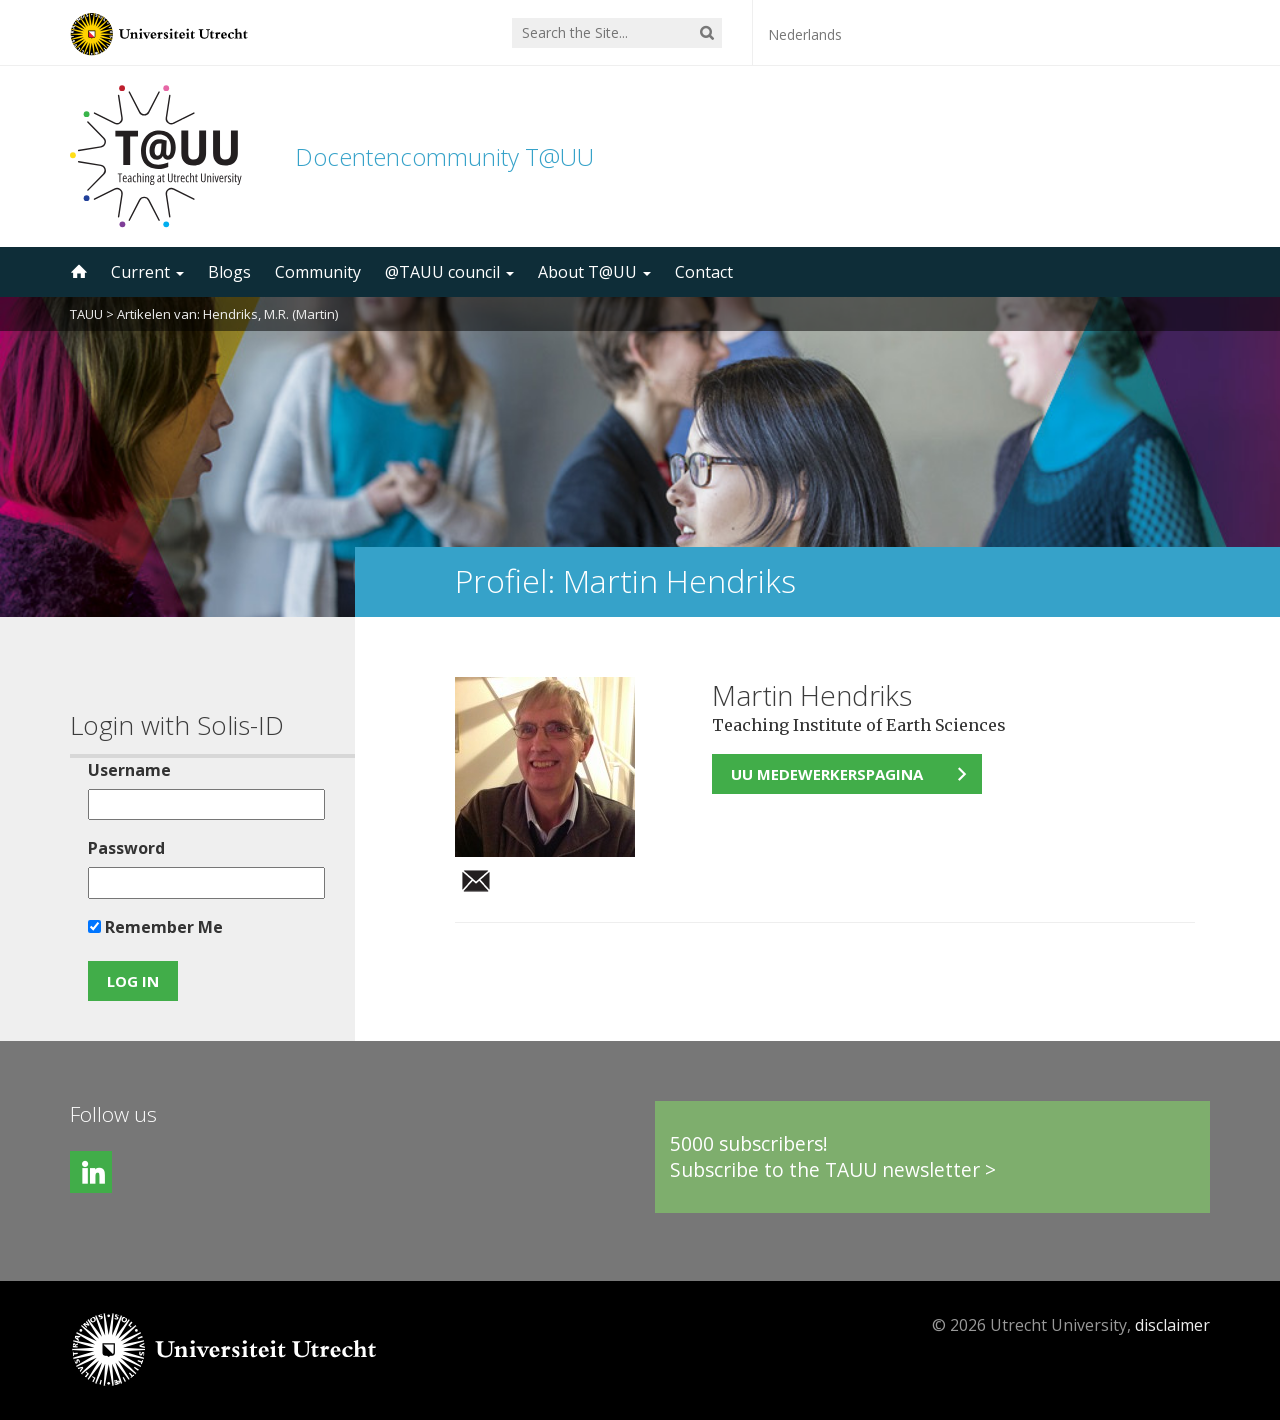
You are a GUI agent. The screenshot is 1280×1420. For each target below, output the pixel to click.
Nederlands (805, 34)
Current (147, 272)
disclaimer (1172, 1325)
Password (126, 848)
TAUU (86, 314)
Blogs (229, 272)
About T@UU (594, 272)
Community (318, 272)
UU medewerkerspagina (827, 774)
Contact (704, 272)
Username (129, 770)
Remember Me (155, 927)
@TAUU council (449, 272)
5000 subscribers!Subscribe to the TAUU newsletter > (833, 1156)
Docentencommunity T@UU (444, 156)
